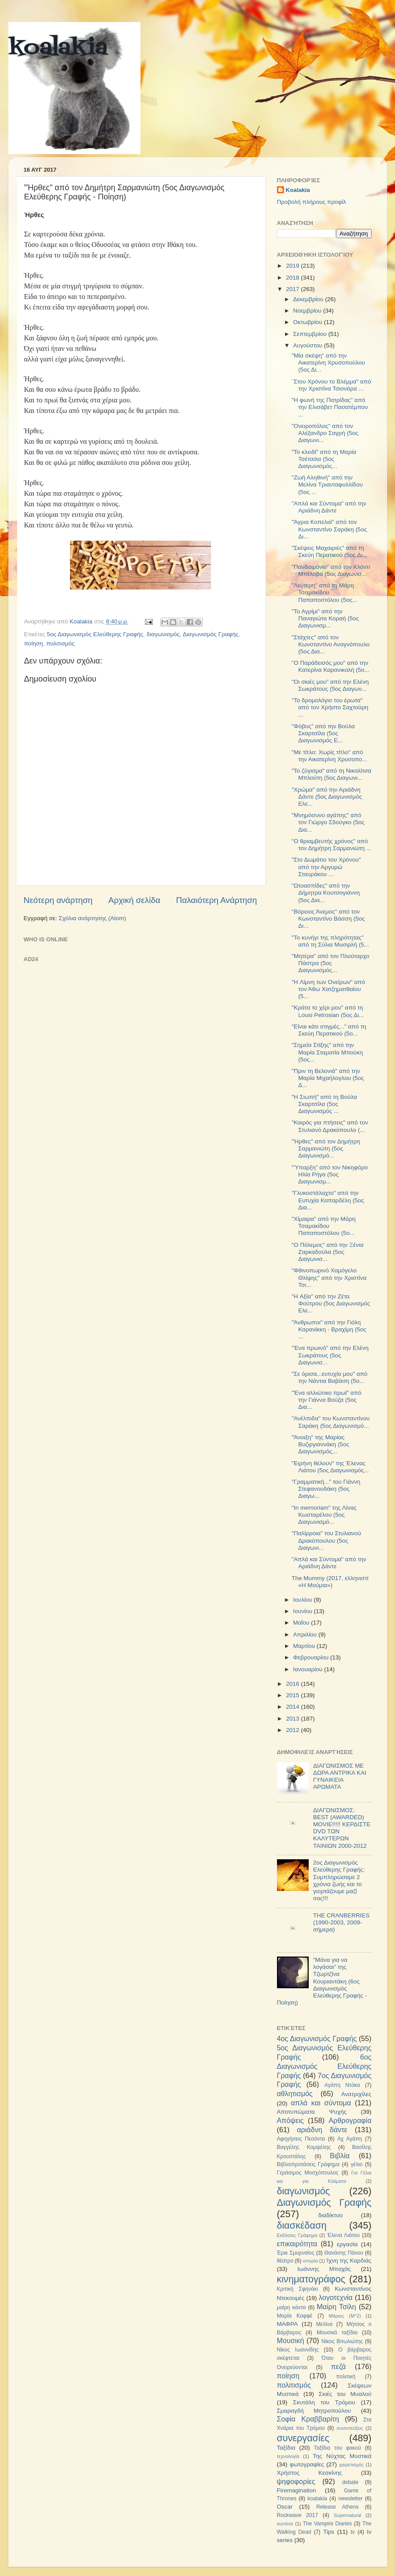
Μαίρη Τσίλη (336, 2307)
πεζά (338, 2366)
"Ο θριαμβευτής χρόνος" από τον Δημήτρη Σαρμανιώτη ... (331, 844)
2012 (293, 1730)
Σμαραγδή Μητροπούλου (314, 2410)
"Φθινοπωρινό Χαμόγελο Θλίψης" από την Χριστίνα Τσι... (329, 1277)
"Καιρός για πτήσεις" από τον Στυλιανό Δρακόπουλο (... (330, 1126)
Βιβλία (340, 2156)
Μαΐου (302, 1622)
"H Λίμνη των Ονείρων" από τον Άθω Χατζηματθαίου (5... (328, 989)
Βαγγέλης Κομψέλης (304, 2147)
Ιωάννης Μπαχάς (324, 2269)
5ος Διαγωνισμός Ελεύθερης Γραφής (95, 634)
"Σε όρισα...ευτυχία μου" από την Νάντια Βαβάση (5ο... (329, 1377)
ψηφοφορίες (296, 2481)
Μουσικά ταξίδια (337, 2332)
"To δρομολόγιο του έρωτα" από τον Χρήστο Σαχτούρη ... (330, 707)
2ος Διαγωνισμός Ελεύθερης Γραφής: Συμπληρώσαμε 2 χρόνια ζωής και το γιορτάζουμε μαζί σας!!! (339, 1880)
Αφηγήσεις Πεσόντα (301, 2139)
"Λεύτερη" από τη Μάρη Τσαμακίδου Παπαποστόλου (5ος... (325, 592)
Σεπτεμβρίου (311, 334)
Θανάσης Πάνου (343, 2253)
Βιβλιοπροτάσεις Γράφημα (308, 2164)
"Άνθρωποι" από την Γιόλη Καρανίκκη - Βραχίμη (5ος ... (329, 1329)
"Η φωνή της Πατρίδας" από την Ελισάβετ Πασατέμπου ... (330, 407)
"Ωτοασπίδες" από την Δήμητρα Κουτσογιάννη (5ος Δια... (326, 892)
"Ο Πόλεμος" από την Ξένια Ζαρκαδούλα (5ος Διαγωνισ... (327, 1252)
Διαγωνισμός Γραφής (210, 634)
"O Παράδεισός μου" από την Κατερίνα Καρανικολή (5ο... (330, 666)
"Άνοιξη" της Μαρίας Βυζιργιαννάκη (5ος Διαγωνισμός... (320, 1444)
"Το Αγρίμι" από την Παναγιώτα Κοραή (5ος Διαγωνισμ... (325, 618)
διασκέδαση (302, 2225)
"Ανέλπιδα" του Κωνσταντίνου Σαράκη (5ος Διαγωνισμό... (330, 1422)
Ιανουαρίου (308, 1669)
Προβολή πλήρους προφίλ (311, 202)
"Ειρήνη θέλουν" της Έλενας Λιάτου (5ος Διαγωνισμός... (330, 1467)
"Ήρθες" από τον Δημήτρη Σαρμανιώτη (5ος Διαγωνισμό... (326, 1148)
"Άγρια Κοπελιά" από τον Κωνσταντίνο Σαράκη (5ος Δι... (329, 529)
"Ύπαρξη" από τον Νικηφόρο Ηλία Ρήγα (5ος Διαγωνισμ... (330, 1174)
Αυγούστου (308, 345)
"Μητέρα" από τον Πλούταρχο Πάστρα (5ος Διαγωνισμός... (330, 963)
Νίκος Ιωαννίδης (298, 2350)
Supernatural (347, 2515)
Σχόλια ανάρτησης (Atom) (92, 918)
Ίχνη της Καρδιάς (349, 2260)
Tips (328, 2531)
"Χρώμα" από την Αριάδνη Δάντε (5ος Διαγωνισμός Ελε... (327, 796)
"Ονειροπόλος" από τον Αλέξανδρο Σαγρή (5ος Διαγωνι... (325, 433)
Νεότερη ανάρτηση (58, 900)
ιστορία (310, 2260)
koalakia (57, 48)
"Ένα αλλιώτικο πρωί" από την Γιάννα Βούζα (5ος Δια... (326, 1399)
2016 (293, 1683)
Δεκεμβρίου (309, 299)
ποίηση (33, 643)
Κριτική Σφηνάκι (297, 2289)
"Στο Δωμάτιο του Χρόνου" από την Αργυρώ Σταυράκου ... (326, 866)
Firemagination (296, 2490)
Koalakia (298, 190)
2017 (293, 289)
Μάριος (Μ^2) (345, 2315)
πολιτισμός (60, 643)
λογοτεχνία (336, 2297)
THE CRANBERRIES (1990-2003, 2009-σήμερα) (341, 1922)
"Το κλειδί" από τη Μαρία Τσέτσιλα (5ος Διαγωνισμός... (324, 459)
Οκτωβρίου (308, 322)
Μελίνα (324, 2324)
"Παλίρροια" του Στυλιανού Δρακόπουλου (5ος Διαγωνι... (326, 1540)
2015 (293, 1695)
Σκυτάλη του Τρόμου (324, 2402)
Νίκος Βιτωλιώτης (342, 2341)
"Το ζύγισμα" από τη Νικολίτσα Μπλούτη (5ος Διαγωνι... (331, 774)
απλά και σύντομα (321, 2103)
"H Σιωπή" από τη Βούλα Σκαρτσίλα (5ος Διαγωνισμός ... (324, 1104)
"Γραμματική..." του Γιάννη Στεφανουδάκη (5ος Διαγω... (326, 1488)
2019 (293, 265)
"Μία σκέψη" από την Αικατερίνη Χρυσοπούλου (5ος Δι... (328, 362)
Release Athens (337, 2507)
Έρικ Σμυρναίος (295, 2253)
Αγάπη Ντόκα (342, 2085)
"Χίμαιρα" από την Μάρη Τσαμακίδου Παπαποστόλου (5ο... (323, 1226)
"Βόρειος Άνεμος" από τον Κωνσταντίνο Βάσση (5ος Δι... (328, 918)
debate (350, 2482)
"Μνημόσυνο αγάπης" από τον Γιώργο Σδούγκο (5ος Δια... (328, 822)
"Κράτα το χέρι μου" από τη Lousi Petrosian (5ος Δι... (328, 1011)
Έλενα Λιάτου (343, 2235)
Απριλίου (305, 1634)
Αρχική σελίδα (134, 900)
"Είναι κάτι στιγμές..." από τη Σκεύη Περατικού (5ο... (329, 1030)
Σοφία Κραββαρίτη (308, 2419)
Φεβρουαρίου (311, 1657)
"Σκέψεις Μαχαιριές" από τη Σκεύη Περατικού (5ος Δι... (329, 551)
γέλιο (356, 2164)
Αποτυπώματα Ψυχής (312, 2111)
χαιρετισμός (351, 2464)
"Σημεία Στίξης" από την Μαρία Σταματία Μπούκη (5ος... (327, 1052)
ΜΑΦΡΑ (287, 2324)
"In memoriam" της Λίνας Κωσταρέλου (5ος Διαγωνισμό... (324, 1514)
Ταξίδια (286, 2447)
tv (352, 2532)
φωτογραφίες (307, 2464)
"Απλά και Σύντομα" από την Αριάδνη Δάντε (329, 507)
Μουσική (290, 2340)
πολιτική (345, 2376)
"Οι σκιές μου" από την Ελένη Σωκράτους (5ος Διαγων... (330, 685)
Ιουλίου (303, 1599)
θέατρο (285, 2261)
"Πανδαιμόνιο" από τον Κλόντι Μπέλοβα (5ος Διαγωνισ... (331, 570)
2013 (293, 1718)
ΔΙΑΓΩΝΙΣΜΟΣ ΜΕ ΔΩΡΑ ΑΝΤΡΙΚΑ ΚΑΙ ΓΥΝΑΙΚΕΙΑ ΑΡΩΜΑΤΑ (339, 1776)
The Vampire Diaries (327, 2524)
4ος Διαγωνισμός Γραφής (317, 2038)
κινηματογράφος (311, 2279)
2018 (293, 277)
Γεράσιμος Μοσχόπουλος (308, 2173)
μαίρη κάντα (291, 2307)
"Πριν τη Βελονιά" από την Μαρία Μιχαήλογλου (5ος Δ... (328, 1078)
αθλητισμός (295, 2093)
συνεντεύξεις (349, 2428)
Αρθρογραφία (350, 2120)
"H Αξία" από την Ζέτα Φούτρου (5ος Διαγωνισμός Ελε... (331, 1303)
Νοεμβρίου (308, 310)
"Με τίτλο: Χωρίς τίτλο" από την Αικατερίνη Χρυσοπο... (329, 756)
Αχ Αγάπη (349, 2139)
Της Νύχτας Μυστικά (342, 2456)
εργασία (347, 2244)
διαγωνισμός (163, 634)
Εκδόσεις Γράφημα (297, 2235)
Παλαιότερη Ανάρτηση (216, 900)
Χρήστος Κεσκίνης (309, 2472)
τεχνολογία (288, 2456)
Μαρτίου (305, 1646)
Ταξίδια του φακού (337, 2448)
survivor (285, 2523)
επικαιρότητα (297, 2244)
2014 (293, 1706)
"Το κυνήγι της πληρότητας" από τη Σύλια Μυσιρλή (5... (330, 941)
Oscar (285, 2506)
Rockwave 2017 (297, 2515)
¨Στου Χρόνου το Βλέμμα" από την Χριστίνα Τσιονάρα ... (331, 385)
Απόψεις (290, 2120)
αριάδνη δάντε (322, 2130)
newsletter (350, 2498)
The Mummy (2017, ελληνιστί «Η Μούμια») (330, 1581)
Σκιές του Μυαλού (345, 2394)
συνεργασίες (303, 2437)
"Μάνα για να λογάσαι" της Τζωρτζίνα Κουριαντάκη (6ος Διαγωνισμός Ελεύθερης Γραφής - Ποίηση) (322, 1981)
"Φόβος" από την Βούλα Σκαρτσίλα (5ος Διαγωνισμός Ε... (323, 733)
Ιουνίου (303, 1611)
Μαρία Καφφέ (295, 2316)
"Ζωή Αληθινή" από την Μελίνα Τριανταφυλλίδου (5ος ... (327, 484)
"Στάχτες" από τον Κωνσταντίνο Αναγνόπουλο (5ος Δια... (330, 644)
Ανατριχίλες (356, 2094)
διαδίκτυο (330, 2215)
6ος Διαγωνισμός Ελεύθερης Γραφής (324, 2066)
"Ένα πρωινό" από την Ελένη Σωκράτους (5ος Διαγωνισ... (330, 1355)
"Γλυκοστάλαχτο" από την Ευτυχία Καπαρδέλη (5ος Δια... (328, 1200)
